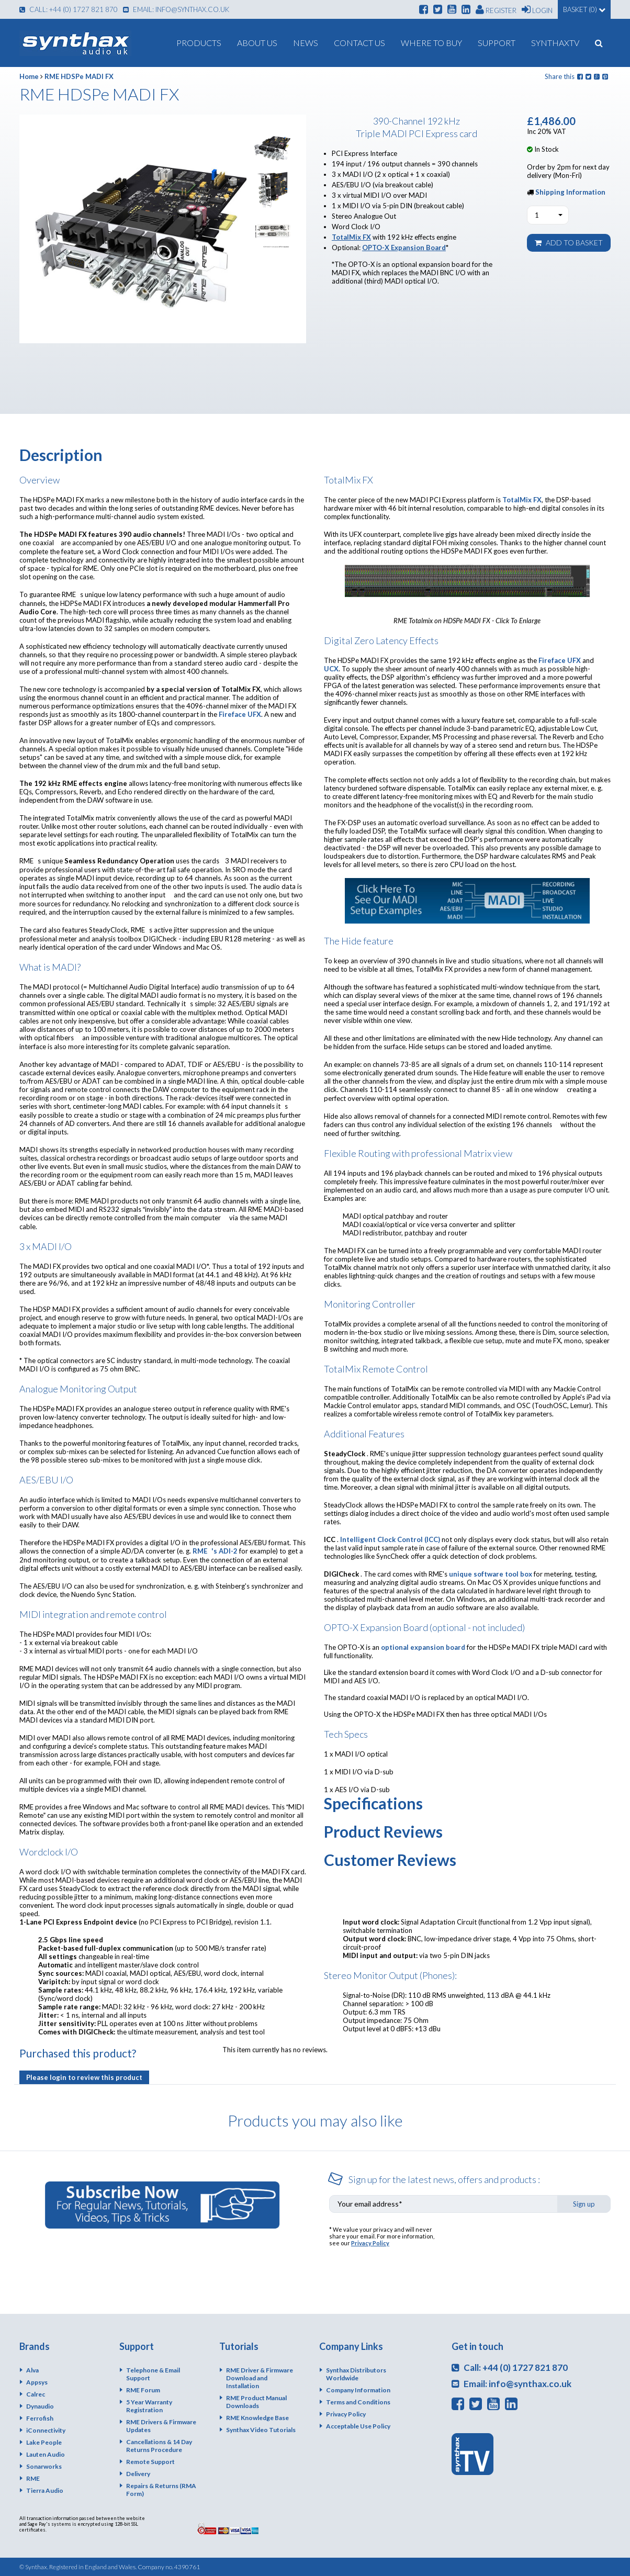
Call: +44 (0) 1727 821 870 (68, 9)
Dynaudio (40, 2406)
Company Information (358, 2390)
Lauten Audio (45, 2454)
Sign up (584, 2204)
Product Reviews (383, 1831)
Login (537, 9)
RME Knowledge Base (257, 2418)
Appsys (37, 2382)
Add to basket (569, 242)
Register (496, 9)
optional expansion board (423, 1647)
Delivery (138, 2474)
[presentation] (531, 2246)
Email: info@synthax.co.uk (176, 9)
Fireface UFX (240, 714)
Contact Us (359, 43)
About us (257, 43)
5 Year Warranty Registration (149, 2406)
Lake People (44, 2442)
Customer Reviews (390, 1859)
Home (29, 76)
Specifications (373, 1803)
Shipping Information (570, 192)
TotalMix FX (351, 237)
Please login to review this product (84, 2077)
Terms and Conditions (358, 2402)
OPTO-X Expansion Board (404, 247)
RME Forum (143, 2390)
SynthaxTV (555, 43)
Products (198, 43)
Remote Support (150, 2462)
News (305, 43)
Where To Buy (431, 43)
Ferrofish (39, 2418)
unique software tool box (490, 1574)
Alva (32, 2370)
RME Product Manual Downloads (256, 2402)
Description (61, 454)
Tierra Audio (44, 2490)
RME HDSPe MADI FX (79, 76)
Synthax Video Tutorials (261, 2430)
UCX (331, 669)
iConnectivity (45, 2430)
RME (33, 2478)
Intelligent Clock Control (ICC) (390, 1539)
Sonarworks (44, 2466)
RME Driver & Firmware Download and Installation (259, 2378)
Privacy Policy (370, 2243)
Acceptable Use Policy (358, 2426)
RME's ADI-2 (215, 1551)
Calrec (35, 2394)
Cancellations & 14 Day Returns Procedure (159, 2446)
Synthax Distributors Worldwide (356, 2374)
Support (496, 43)
